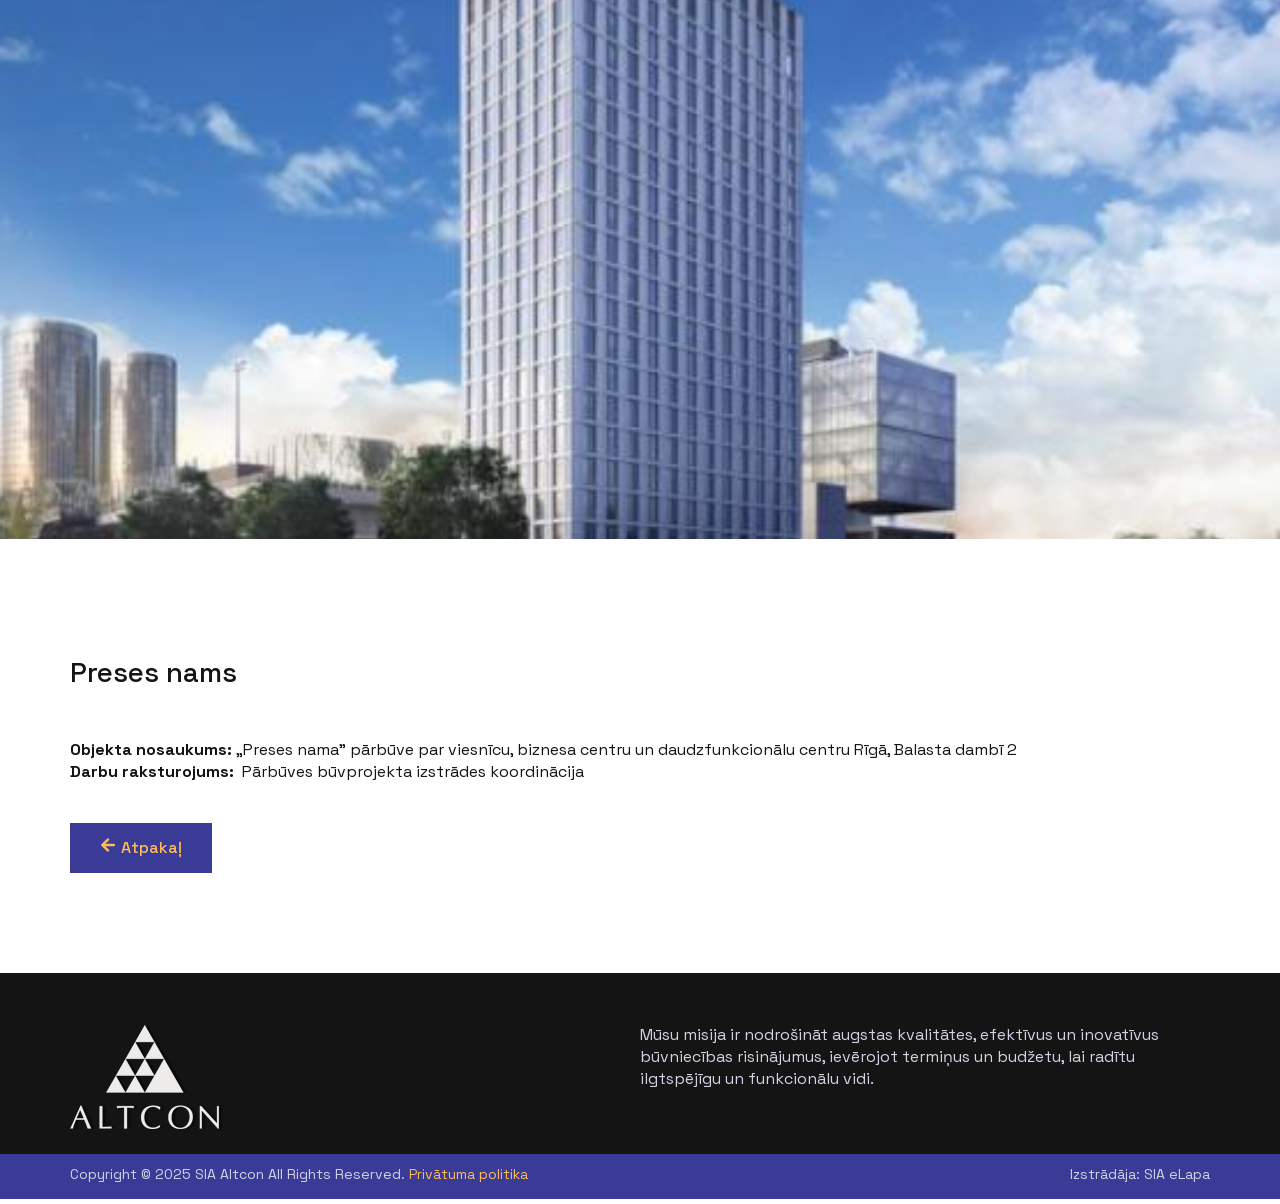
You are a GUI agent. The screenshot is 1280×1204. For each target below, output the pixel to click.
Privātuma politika (468, 1179)
